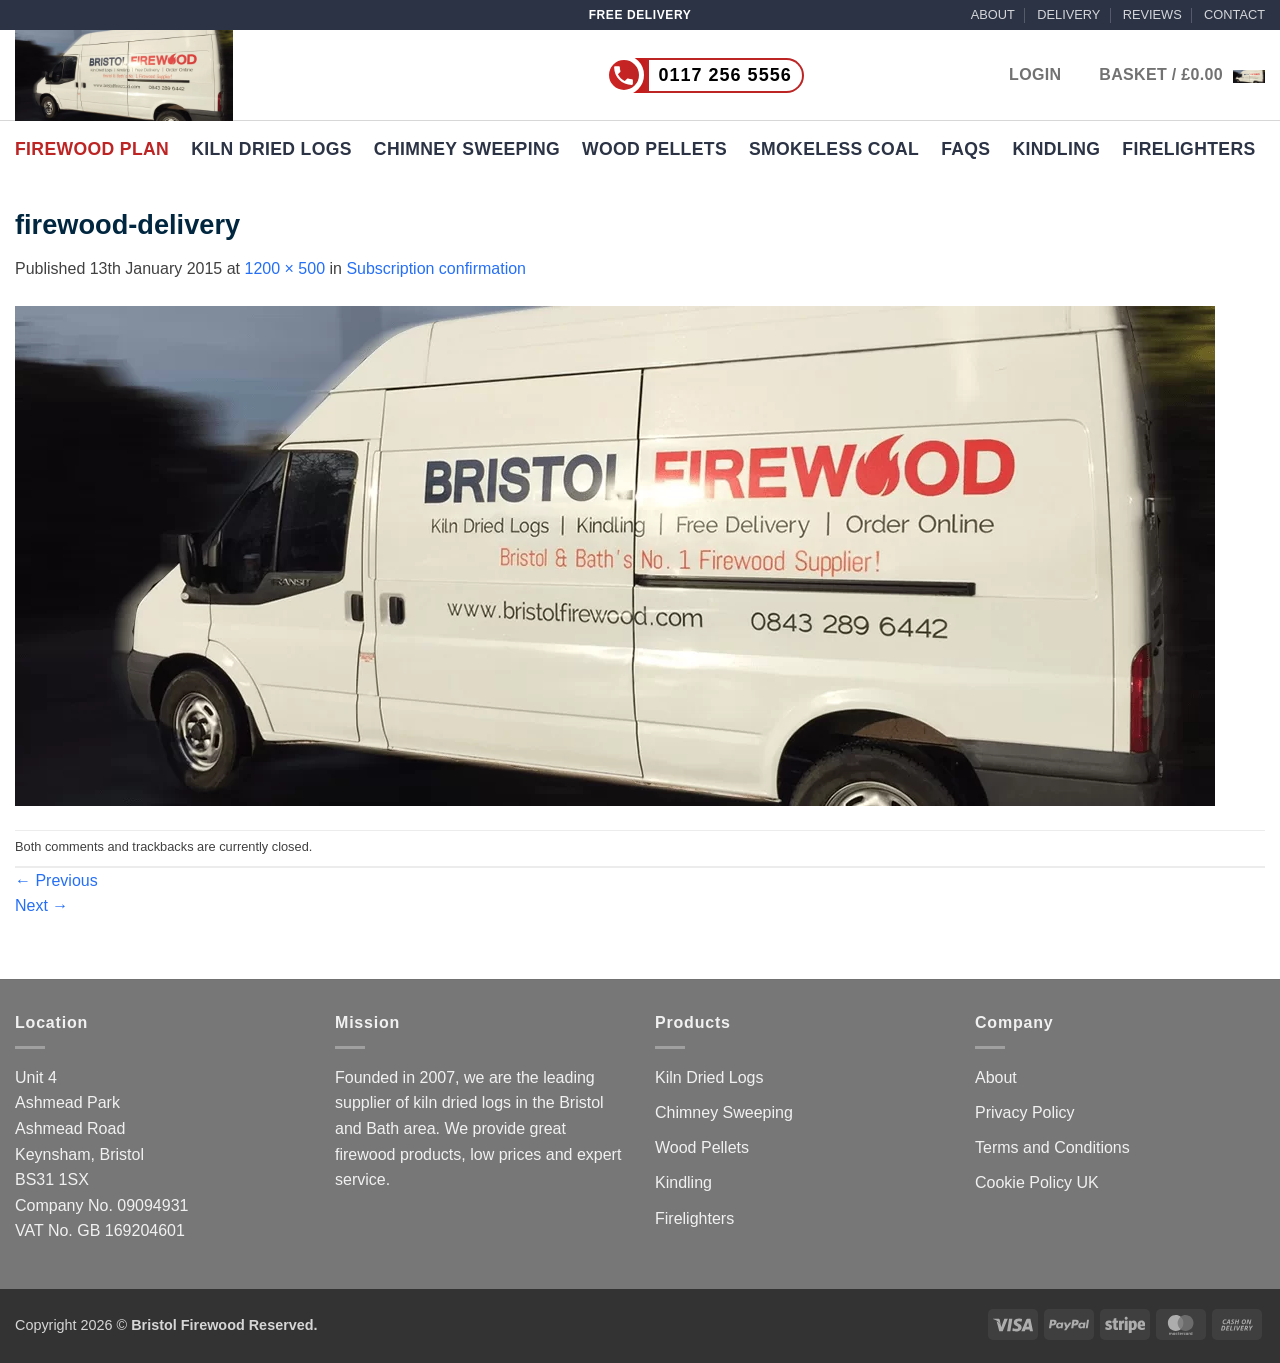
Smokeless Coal (834, 149)
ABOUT (993, 14)
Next (41, 905)
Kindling (1056, 149)
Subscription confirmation (436, 268)
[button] (1182, 75)
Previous (56, 880)
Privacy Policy (1025, 1112)
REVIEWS (1152, 14)
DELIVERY (1068, 14)
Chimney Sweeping (467, 149)
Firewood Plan (92, 149)
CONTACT (1234, 14)
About (996, 1077)
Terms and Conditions (1052, 1147)
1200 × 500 (285, 268)
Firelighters (1188, 149)
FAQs (965, 149)
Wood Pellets (654, 149)
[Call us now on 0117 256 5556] (664, 75)
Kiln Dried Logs (271, 149)
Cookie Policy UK (1037, 1182)
